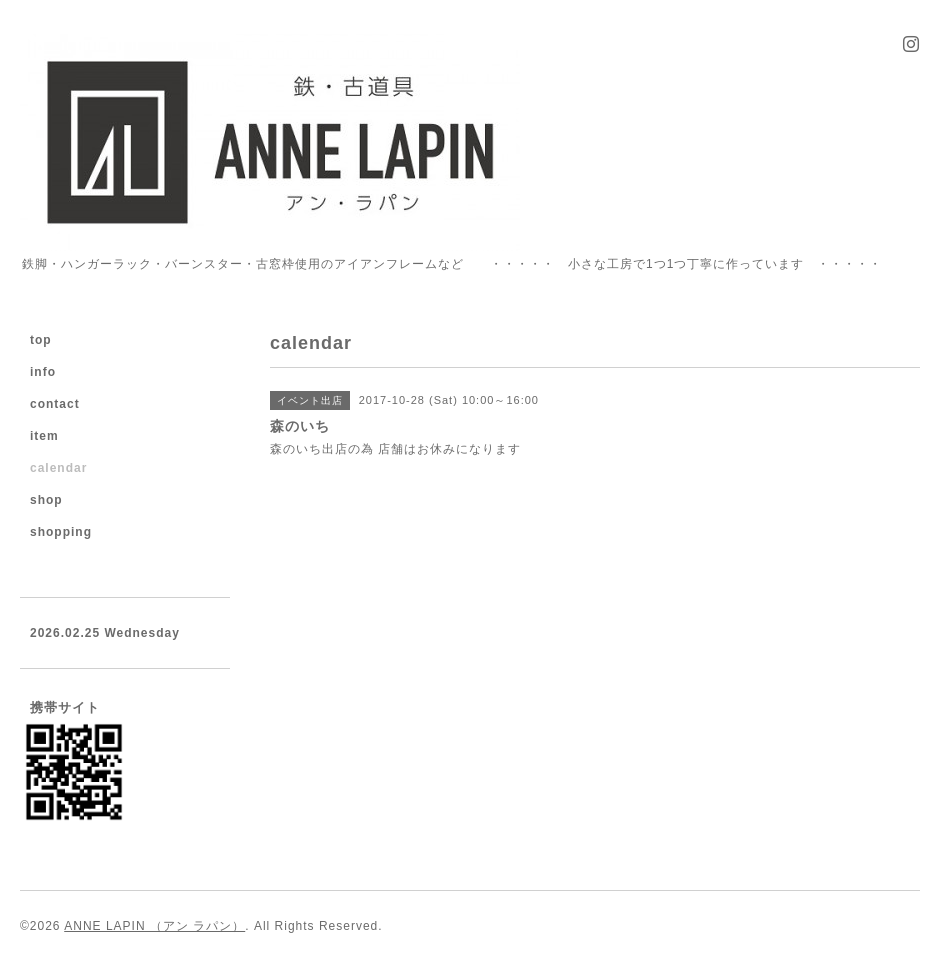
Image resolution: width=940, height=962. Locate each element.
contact (55, 404)
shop (46, 500)
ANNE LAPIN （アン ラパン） (154, 926)
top (41, 340)
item (44, 436)
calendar (58, 468)
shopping (61, 532)
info (43, 372)
